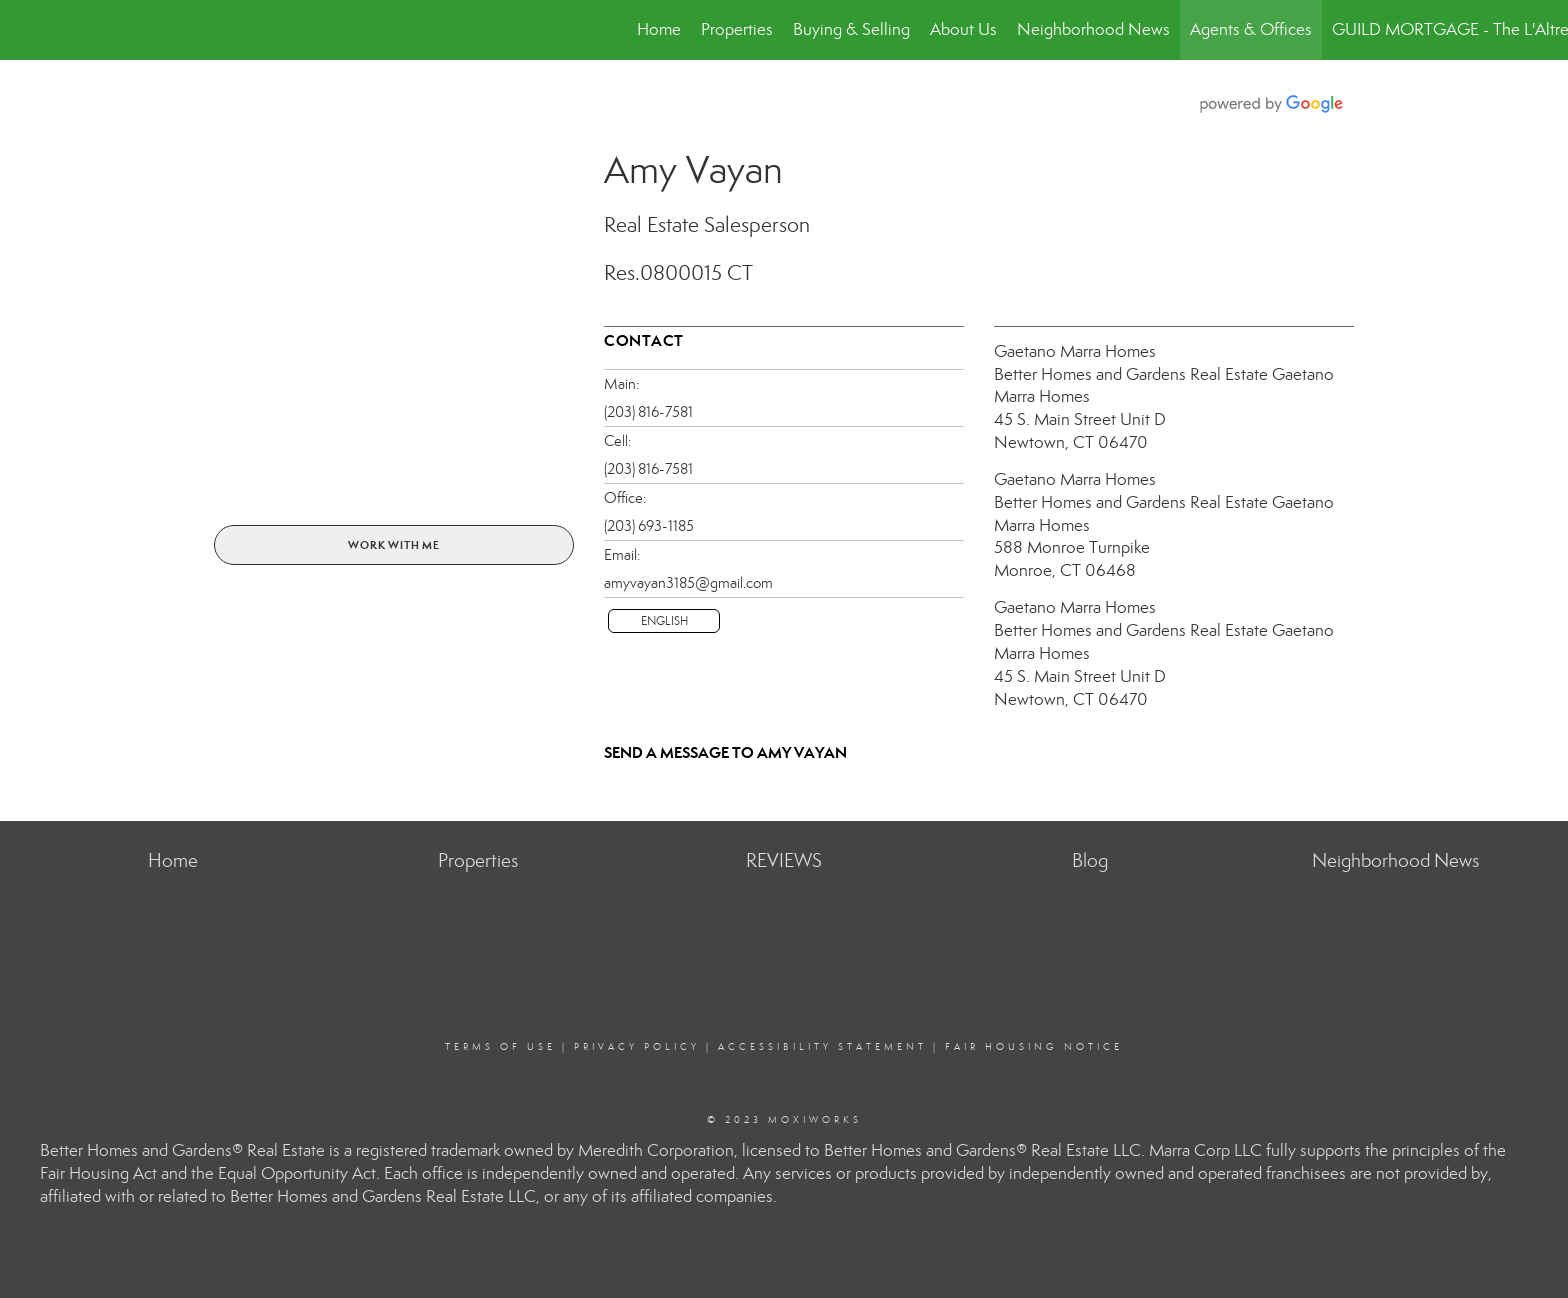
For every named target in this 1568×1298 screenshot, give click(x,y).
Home (659, 29)
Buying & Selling (851, 29)
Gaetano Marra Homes (1075, 351)
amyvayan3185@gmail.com (688, 583)
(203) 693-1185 (649, 526)
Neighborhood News (1093, 29)
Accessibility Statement (822, 1047)
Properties (737, 29)
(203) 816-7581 (648, 412)
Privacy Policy (637, 1047)
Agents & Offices (1251, 29)
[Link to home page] (25, 30)
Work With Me (394, 545)
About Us (963, 29)
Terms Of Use (500, 1047)
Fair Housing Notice (1034, 1047)
